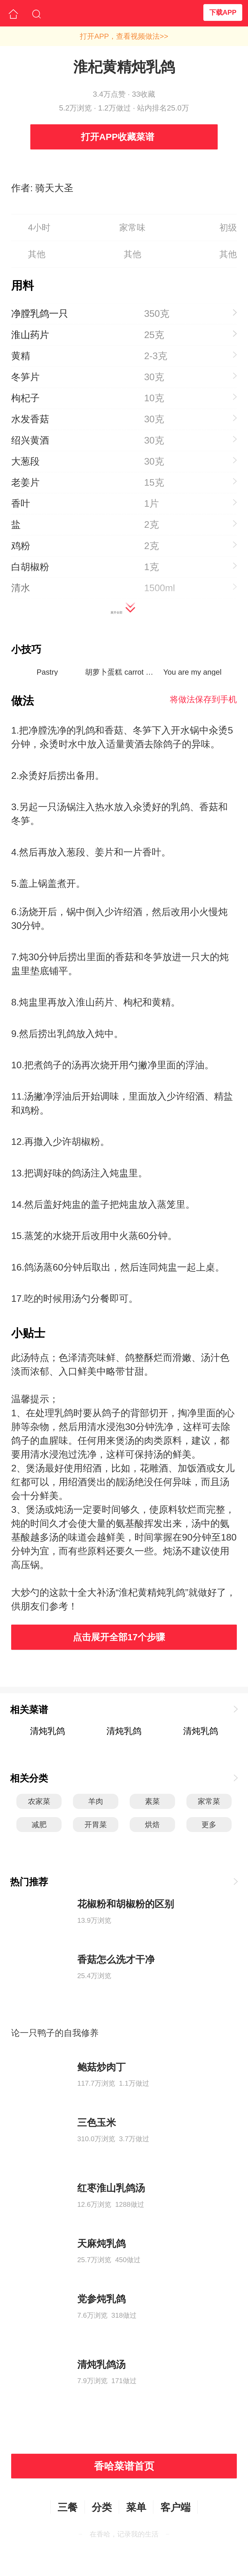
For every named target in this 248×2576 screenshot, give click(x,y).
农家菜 (39, 1801)
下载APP (222, 12)
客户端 (175, 2507)
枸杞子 (25, 398)
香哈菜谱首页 (124, 2466)
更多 (208, 1824)
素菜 (152, 1801)
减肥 (39, 1824)
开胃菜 (95, 1824)
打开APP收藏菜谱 (124, 137)
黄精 (20, 356)
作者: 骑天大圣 (42, 188)
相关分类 (29, 1778)
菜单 (136, 2507)
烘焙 (152, 1824)
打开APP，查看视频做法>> (124, 36)
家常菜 (209, 1801)
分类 (102, 2507)
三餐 (67, 2507)
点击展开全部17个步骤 (119, 1637)
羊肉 (95, 1801)
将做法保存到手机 (203, 699)
